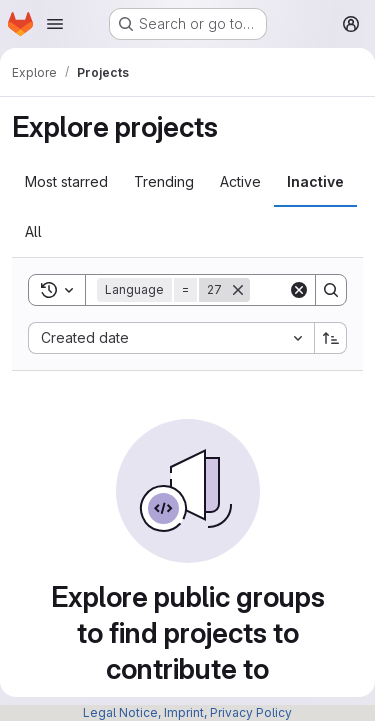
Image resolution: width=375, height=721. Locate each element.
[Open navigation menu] (55, 24)
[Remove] (238, 290)
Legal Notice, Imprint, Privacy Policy (187, 712)
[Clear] (299, 290)
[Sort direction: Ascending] (331, 338)
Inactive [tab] (315, 181)
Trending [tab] (164, 181)
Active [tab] (240, 181)
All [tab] (33, 231)
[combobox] (171, 338)
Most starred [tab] (66, 181)
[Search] (331, 290)
